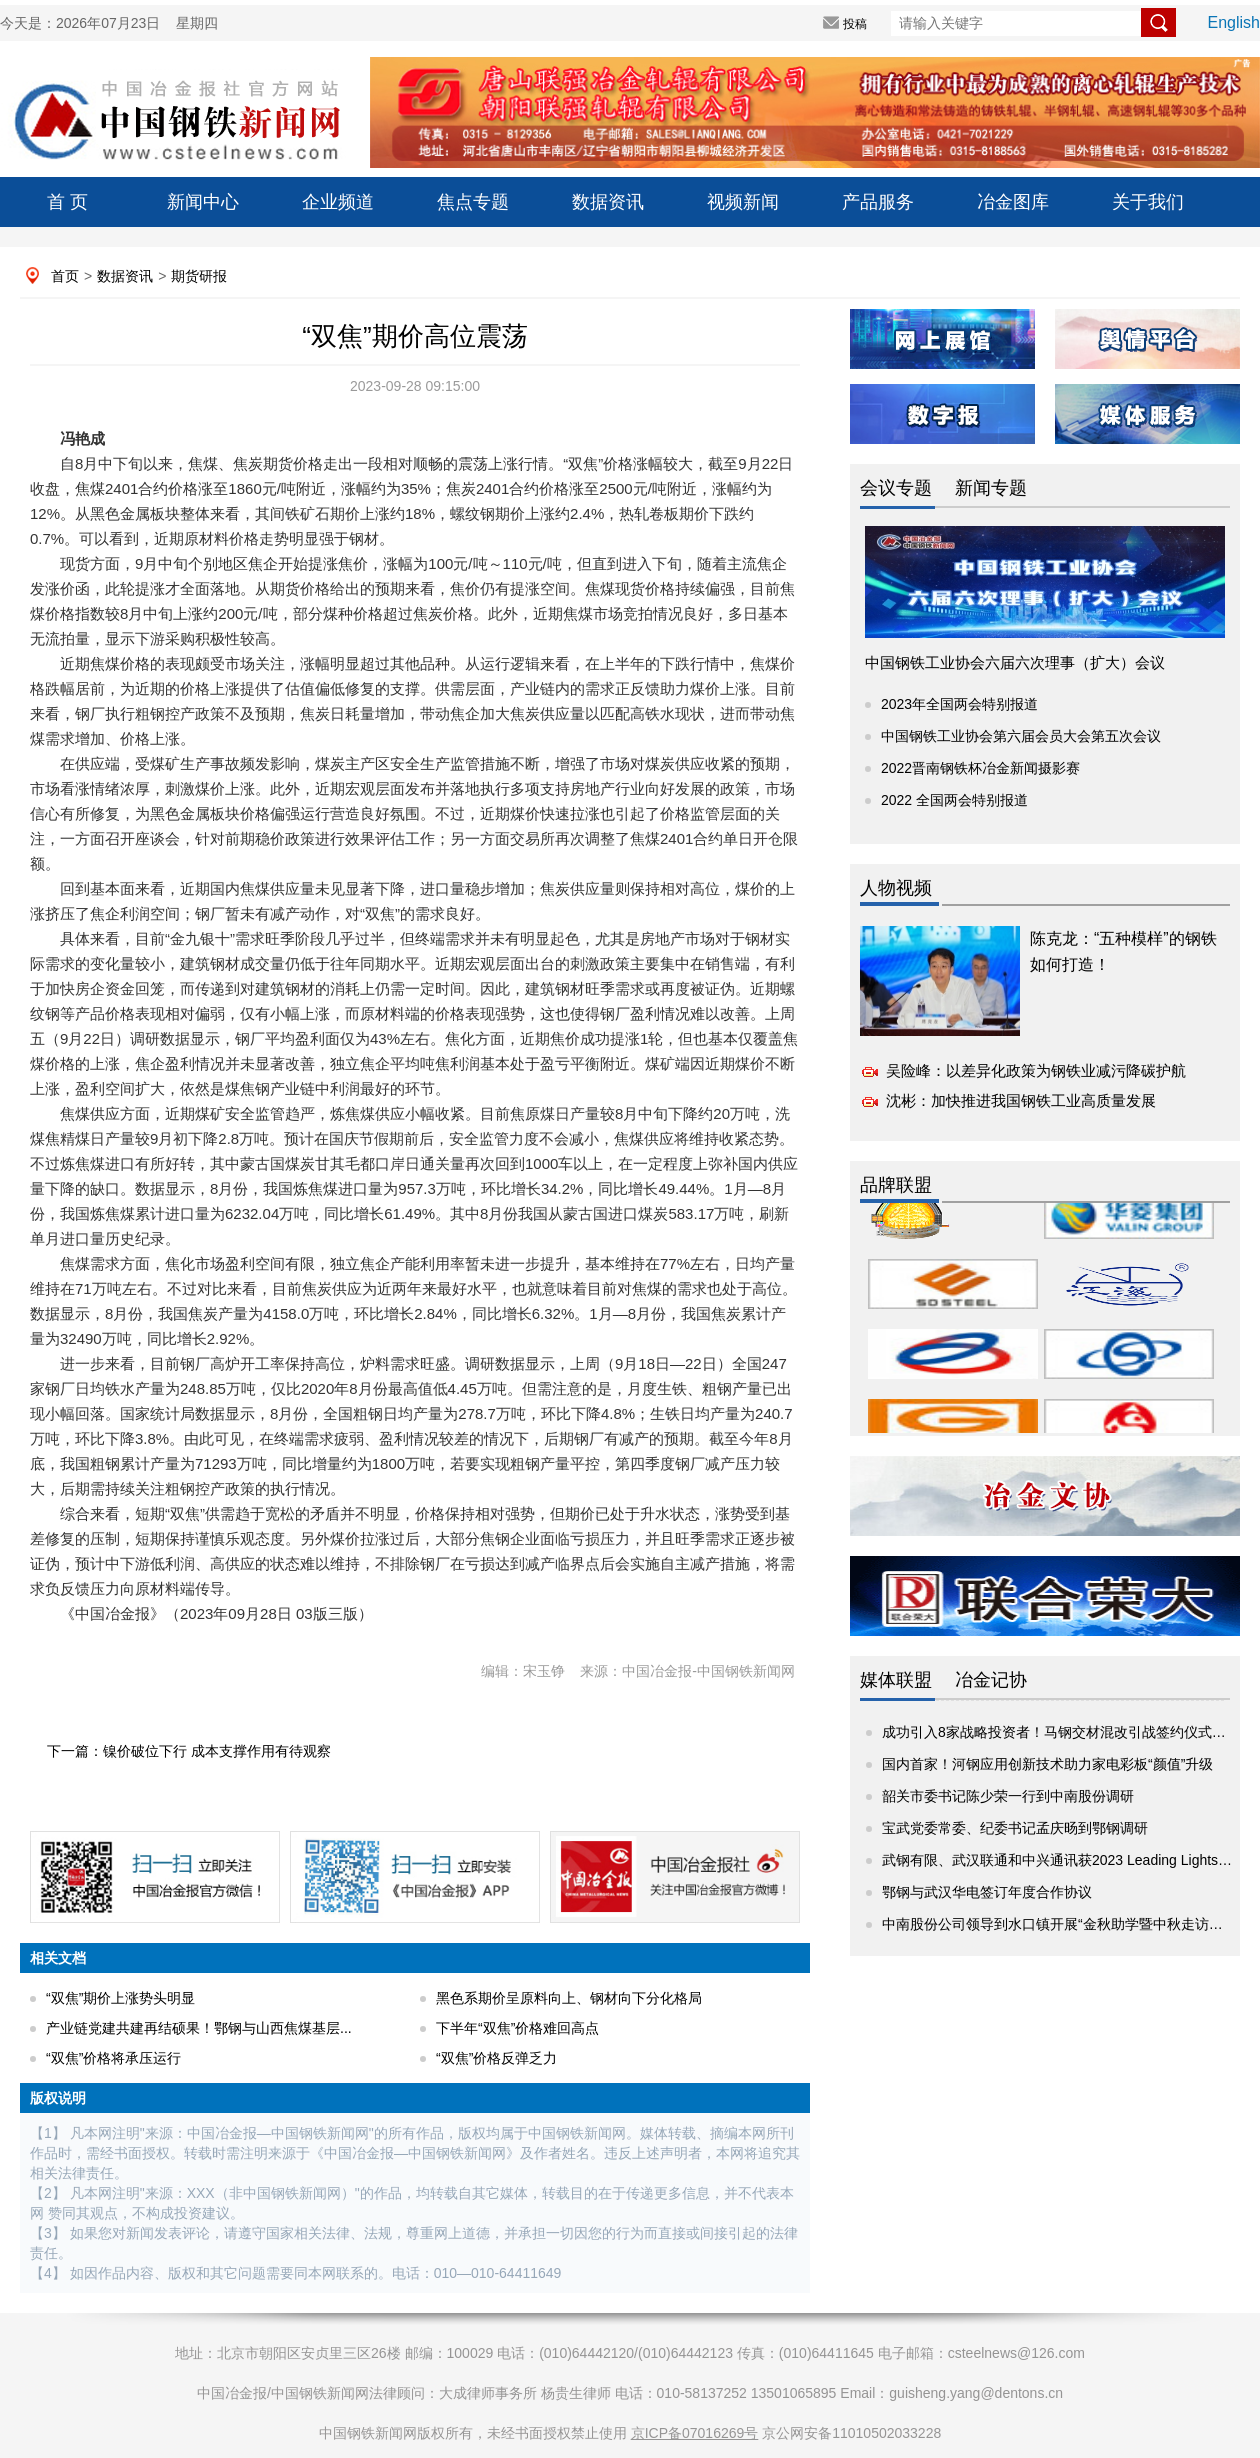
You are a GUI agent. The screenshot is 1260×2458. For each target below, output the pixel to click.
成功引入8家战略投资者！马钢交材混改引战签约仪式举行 (1061, 1732)
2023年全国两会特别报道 (959, 704)
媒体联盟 (896, 1680)
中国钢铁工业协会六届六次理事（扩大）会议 (1015, 662)
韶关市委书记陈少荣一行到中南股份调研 (1008, 1796)
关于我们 (1148, 202)
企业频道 (338, 202)
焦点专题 (473, 202)
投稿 (855, 24)
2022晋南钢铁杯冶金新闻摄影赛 (980, 768)
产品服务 (878, 202)
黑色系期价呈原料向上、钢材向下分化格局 (569, 1998)
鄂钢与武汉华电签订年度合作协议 (987, 1892)
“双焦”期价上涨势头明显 (120, 1998)
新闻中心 (203, 202)
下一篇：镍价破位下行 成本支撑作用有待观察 (189, 1751)
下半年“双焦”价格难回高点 (517, 2028)
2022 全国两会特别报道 (954, 800)
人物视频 (896, 888)
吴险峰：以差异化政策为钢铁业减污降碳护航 (1036, 1070)
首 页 (67, 202)
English (1234, 22)
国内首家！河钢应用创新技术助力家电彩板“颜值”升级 (1047, 1764)
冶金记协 (991, 1680)
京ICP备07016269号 (695, 2433)
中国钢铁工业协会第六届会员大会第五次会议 (1021, 736)
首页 (65, 276)
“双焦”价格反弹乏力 (496, 2058)
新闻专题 (991, 488)
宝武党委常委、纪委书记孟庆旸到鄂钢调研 (1015, 1828)
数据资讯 (608, 202)
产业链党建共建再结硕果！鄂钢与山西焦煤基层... (199, 2028)
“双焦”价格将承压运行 (113, 2058)
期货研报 (199, 276)
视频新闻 (743, 202)
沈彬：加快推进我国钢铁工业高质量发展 (1021, 1100)
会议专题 (896, 488)
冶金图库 (1013, 202)
